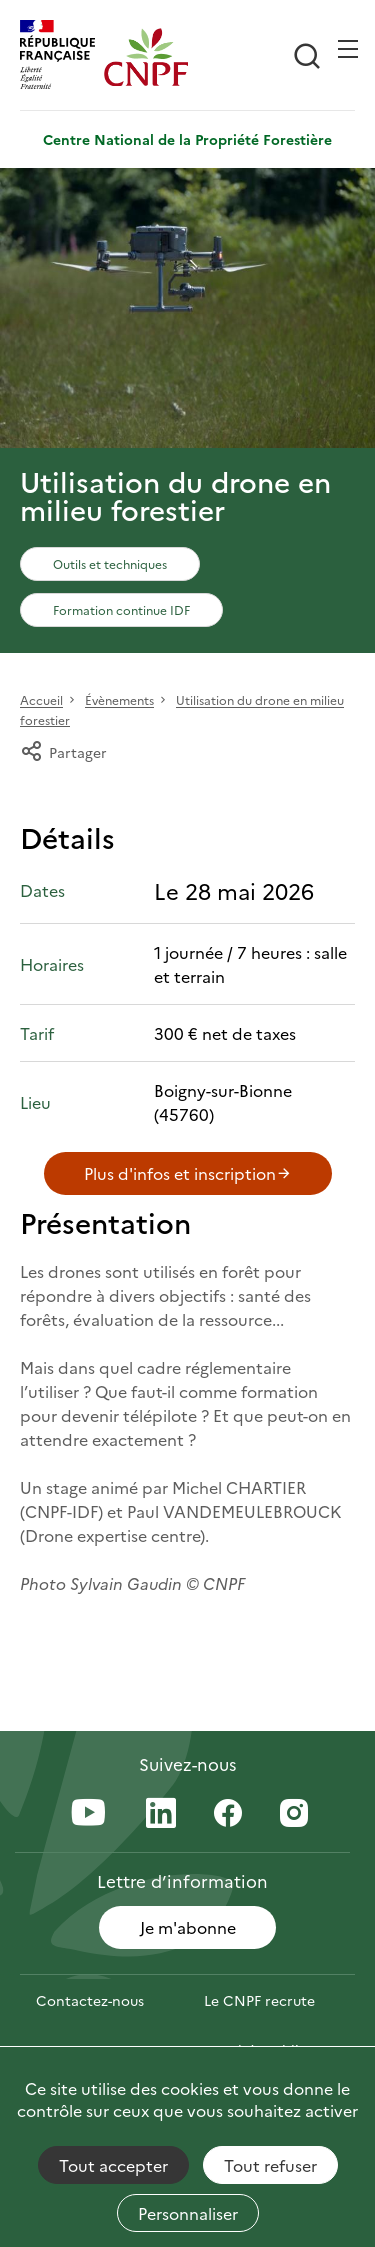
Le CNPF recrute (259, 2000)
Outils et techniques (110, 563)
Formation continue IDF (121, 609)
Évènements (119, 700)
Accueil (41, 700)
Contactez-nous (90, 2000)
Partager (63, 752)
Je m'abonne (188, 1927)
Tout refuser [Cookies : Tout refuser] (270, 2165)
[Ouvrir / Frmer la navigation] (348, 49)
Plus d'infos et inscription (188, 1173)
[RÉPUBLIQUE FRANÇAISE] (62, 57)
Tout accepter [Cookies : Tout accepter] (113, 2165)
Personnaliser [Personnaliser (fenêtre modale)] (188, 2213)
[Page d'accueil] (146, 57)
